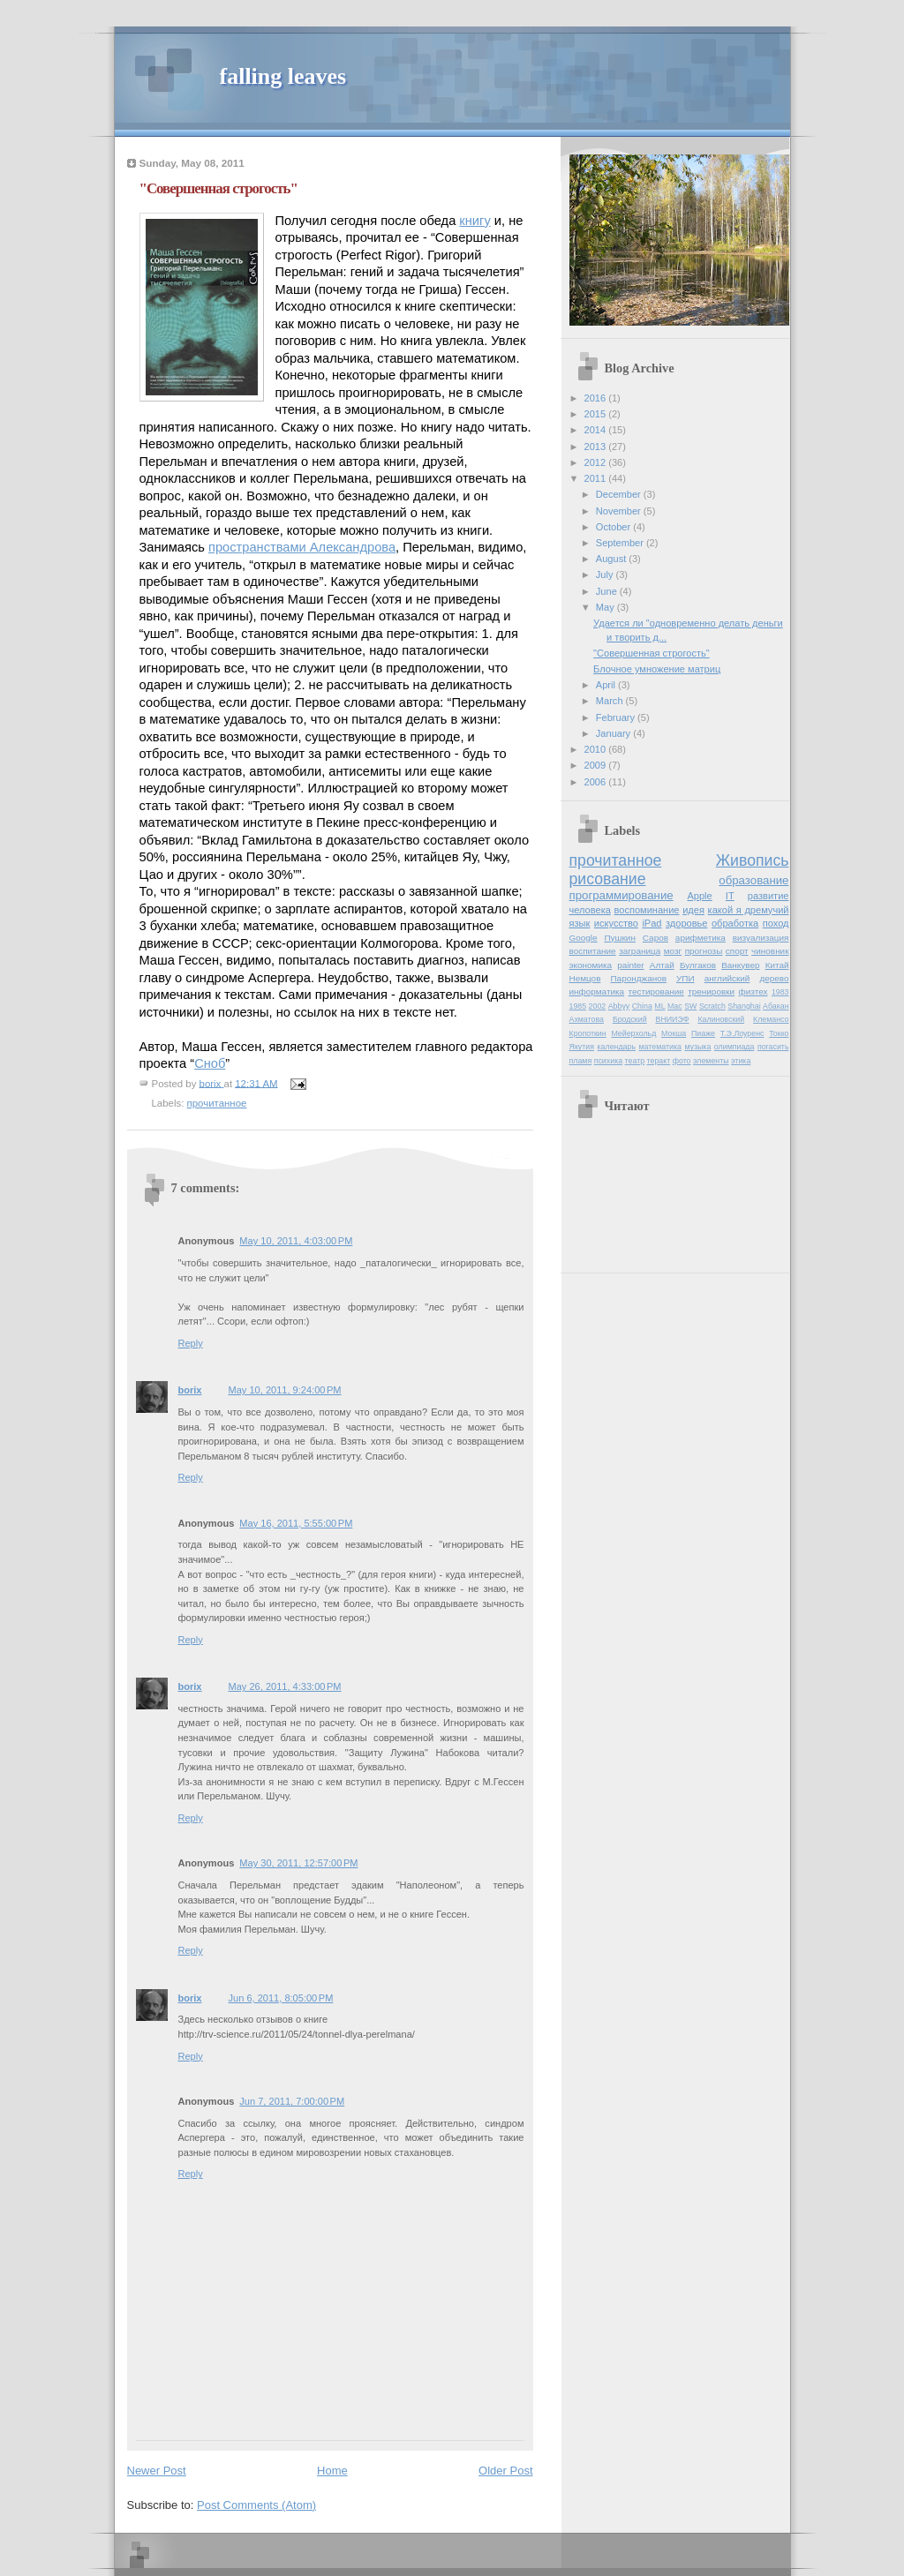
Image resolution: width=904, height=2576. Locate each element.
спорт (737, 951)
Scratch (712, 1006)
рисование (607, 879)
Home (332, 2470)
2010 (596, 749)
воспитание (592, 951)
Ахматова (586, 1019)
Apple (699, 895)
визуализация (761, 938)
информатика (597, 991)
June (608, 591)
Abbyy (619, 1006)
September (621, 542)
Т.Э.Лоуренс (742, 1033)
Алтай (662, 965)
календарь (617, 1046)
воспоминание (647, 910)
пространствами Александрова (302, 547)
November (620, 511)
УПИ (685, 978)
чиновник (769, 951)
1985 (578, 1006)
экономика (591, 965)
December (620, 494)
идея (693, 910)
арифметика (700, 938)
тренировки (711, 991)
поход (776, 923)
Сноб (209, 1063)
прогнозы (704, 951)
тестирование (655, 991)
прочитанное (217, 1103)
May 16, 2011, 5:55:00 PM (295, 1523)
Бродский (630, 1019)
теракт (659, 1060)
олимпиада (734, 1046)
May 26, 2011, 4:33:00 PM (285, 1686)
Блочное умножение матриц (656, 669)
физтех (752, 991)
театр (635, 1060)
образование (753, 880)
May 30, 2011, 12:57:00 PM (298, 1863)
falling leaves (283, 76)
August (612, 558)
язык (580, 923)
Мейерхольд (633, 1033)
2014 (596, 429)
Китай (777, 965)
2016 (596, 398)
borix (190, 1390)
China (642, 1006)
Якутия (582, 1046)
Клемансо (770, 1019)
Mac (674, 1006)
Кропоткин (587, 1033)
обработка (735, 923)
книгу (474, 221)
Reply (190, 1343)
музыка (697, 1046)
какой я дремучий (748, 910)
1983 (780, 992)
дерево (773, 978)
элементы (711, 1060)
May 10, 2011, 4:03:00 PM (295, 1240)
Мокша (673, 1033)
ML (659, 1006)
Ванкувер (740, 965)
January (614, 733)
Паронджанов (638, 978)
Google (583, 938)
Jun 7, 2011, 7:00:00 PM (291, 2101)
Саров (655, 938)
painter (630, 965)
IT (730, 895)
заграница (639, 951)
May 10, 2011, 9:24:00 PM (285, 1390)
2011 (596, 478)
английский (727, 978)
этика (740, 1060)
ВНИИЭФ (672, 1019)
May (606, 607)
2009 (596, 765)
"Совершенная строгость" (651, 653)
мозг (673, 951)
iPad (651, 923)
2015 (596, 414)
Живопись (752, 860)
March (611, 700)
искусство (616, 923)
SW (690, 1006)
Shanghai (743, 1006)
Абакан (776, 1006)
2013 (596, 446)
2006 (596, 782)
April (607, 685)
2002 (597, 1006)
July (606, 574)
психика (608, 1060)
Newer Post (156, 2470)
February (616, 717)
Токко (778, 1033)
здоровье (686, 923)
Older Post (505, 2470)
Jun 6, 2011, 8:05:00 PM (281, 1998)
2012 (596, 462)
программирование (621, 895)
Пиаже (703, 1033)
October (614, 527)
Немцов (585, 978)
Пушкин (619, 938)
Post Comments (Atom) (256, 2505)
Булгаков (698, 965)
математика (660, 1046)
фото (682, 1060)
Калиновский (720, 1019)
